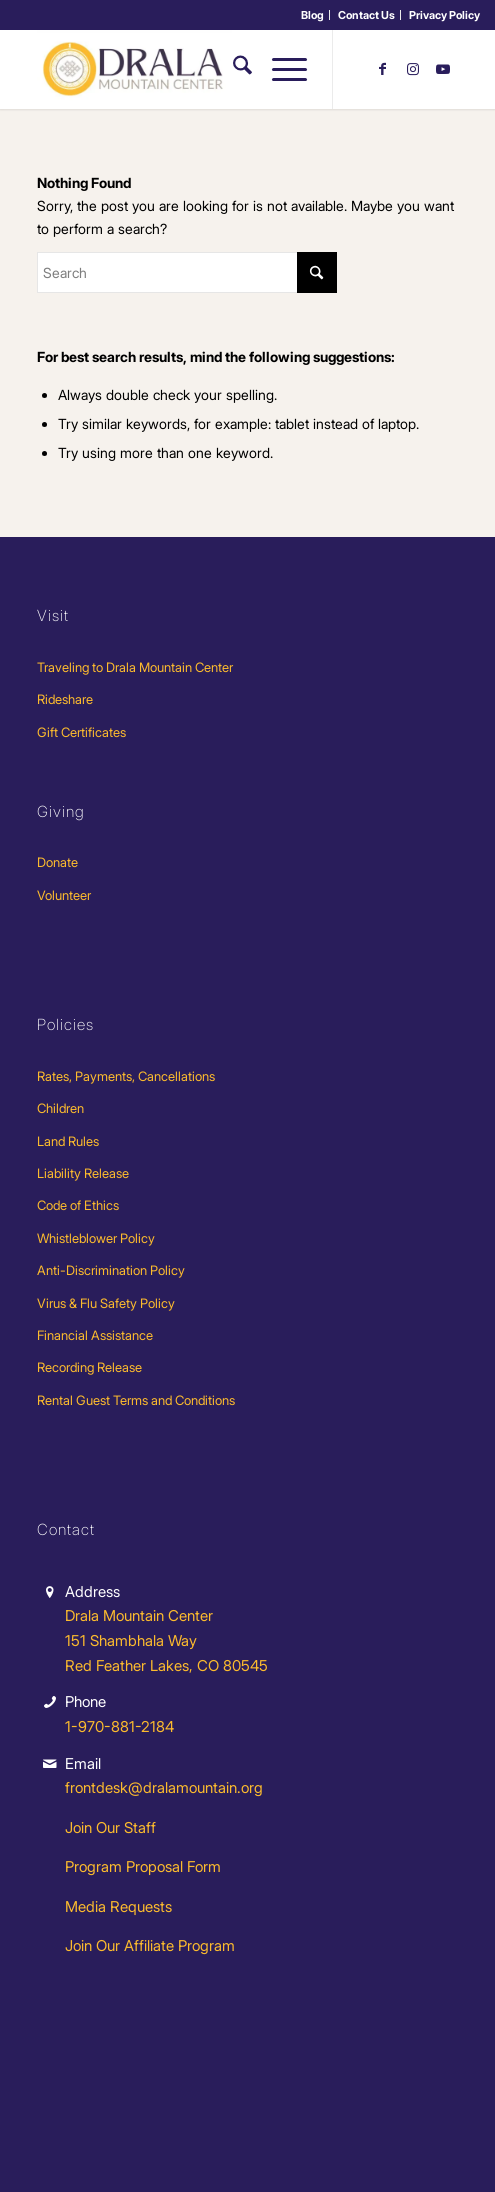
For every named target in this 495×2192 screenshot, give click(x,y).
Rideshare (65, 699)
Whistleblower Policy (96, 1238)
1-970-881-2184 (119, 1726)
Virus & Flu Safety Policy (106, 1303)
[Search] (232, 69)
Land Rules (68, 1141)
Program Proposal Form (143, 1866)
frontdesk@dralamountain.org (164, 1787)
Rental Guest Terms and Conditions (136, 1400)
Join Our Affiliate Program (150, 1945)
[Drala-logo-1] (205, 69)
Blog (312, 15)
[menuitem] (313, 15)
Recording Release (89, 1367)
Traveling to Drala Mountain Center (135, 667)
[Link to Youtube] (443, 69)
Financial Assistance (95, 1335)
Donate (57, 862)
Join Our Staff (110, 1827)
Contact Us (366, 15)
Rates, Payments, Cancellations (126, 1076)
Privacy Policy (444, 15)
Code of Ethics (78, 1205)
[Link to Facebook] (383, 69)
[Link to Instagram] (413, 69)
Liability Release (83, 1173)
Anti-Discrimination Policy (111, 1270)
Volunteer (64, 895)
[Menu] (279, 69)
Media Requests (118, 1906)
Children (60, 1108)
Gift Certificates (81, 732)
